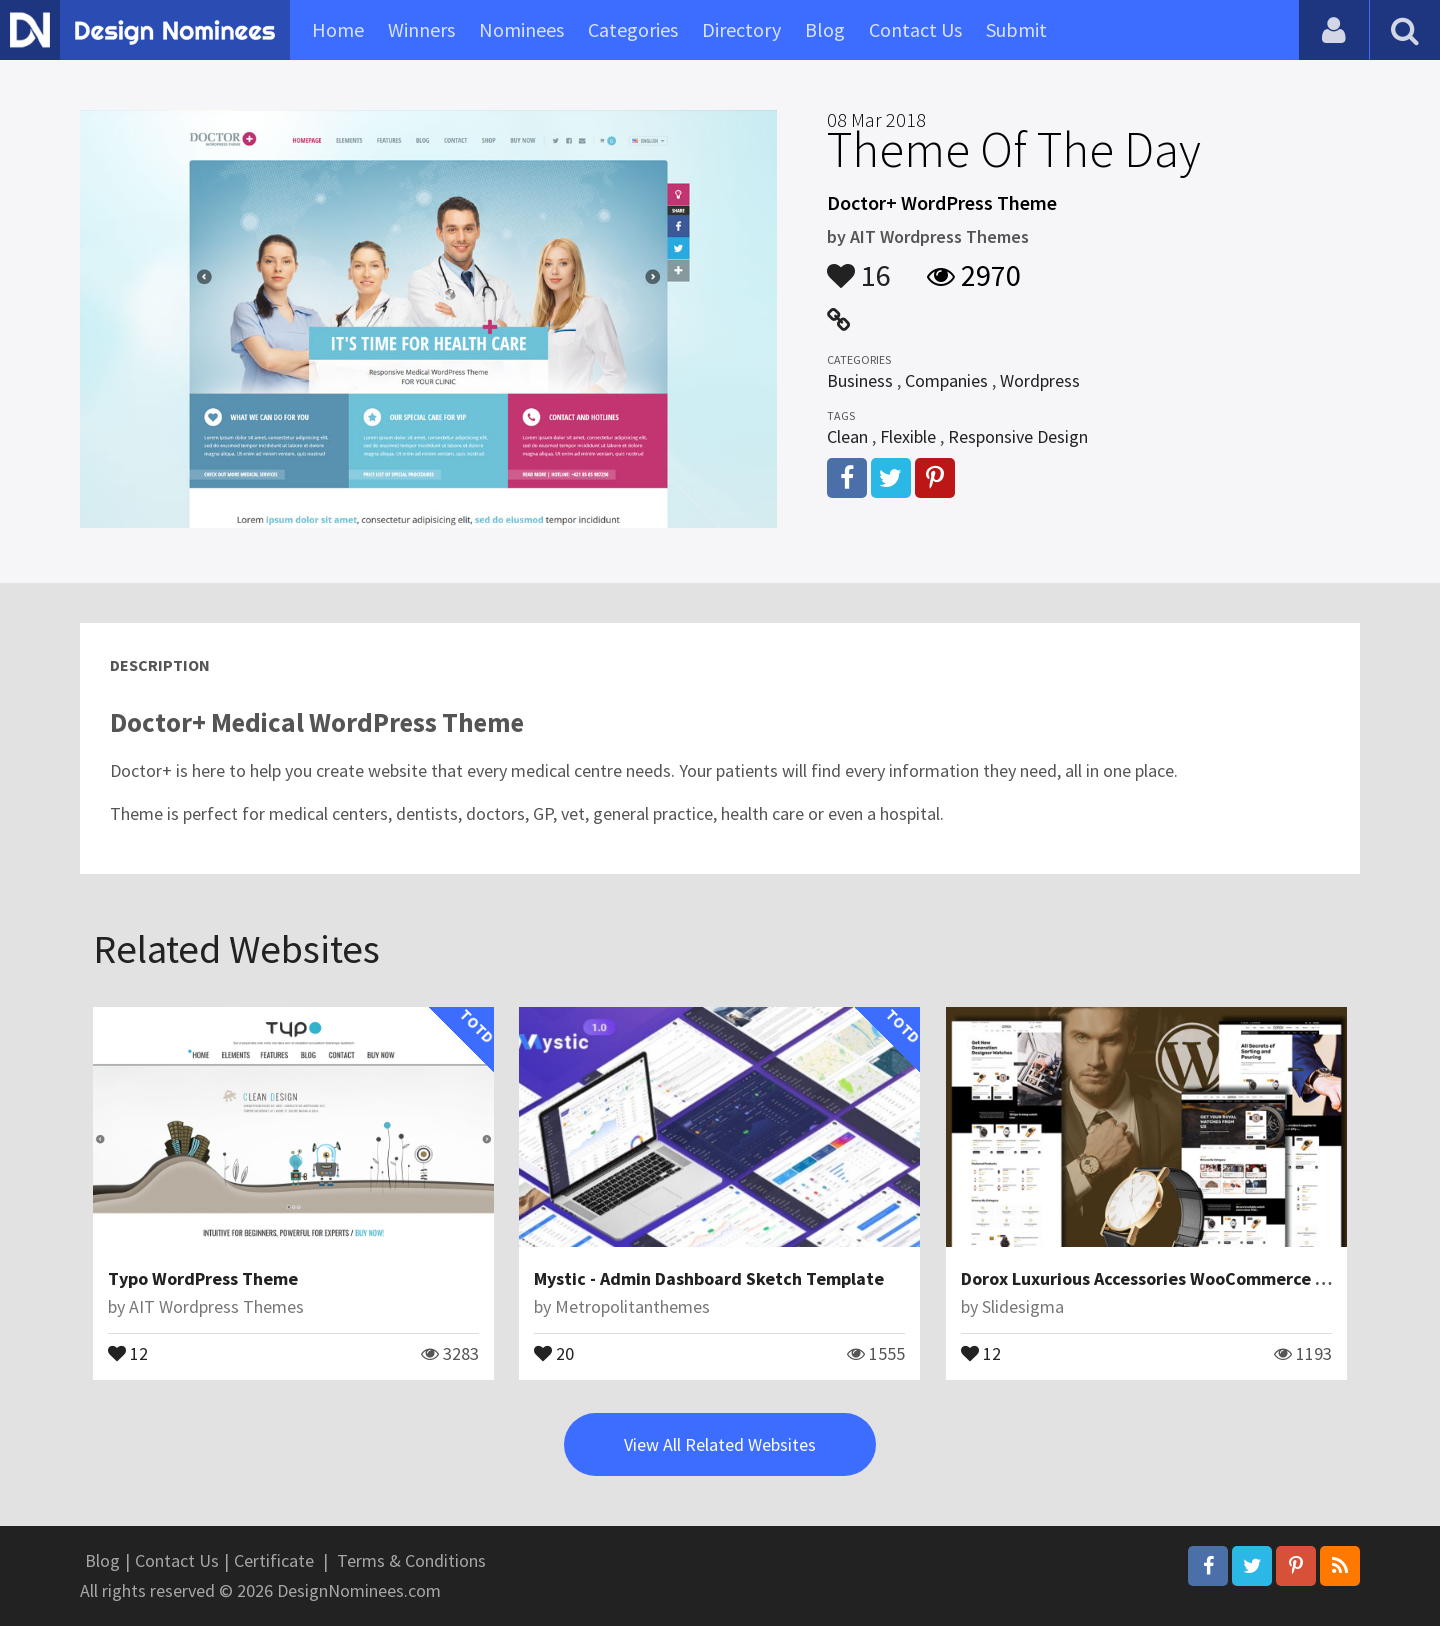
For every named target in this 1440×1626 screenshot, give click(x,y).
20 (554, 1352)
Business (860, 380)
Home (338, 29)
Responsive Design (1018, 436)
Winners (421, 29)
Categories (633, 29)
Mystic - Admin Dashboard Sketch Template (709, 1278)
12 (128, 1352)
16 (859, 266)
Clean (847, 436)
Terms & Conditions (411, 1560)
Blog (825, 29)
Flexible (908, 436)
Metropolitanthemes (632, 1306)
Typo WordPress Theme (203, 1278)
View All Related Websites (720, 1444)
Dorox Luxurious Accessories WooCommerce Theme (1166, 1278)
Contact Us (915, 29)
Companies (946, 380)
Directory (741, 29)
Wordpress (1040, 380)
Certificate (274, 1560)
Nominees (521, 29)
